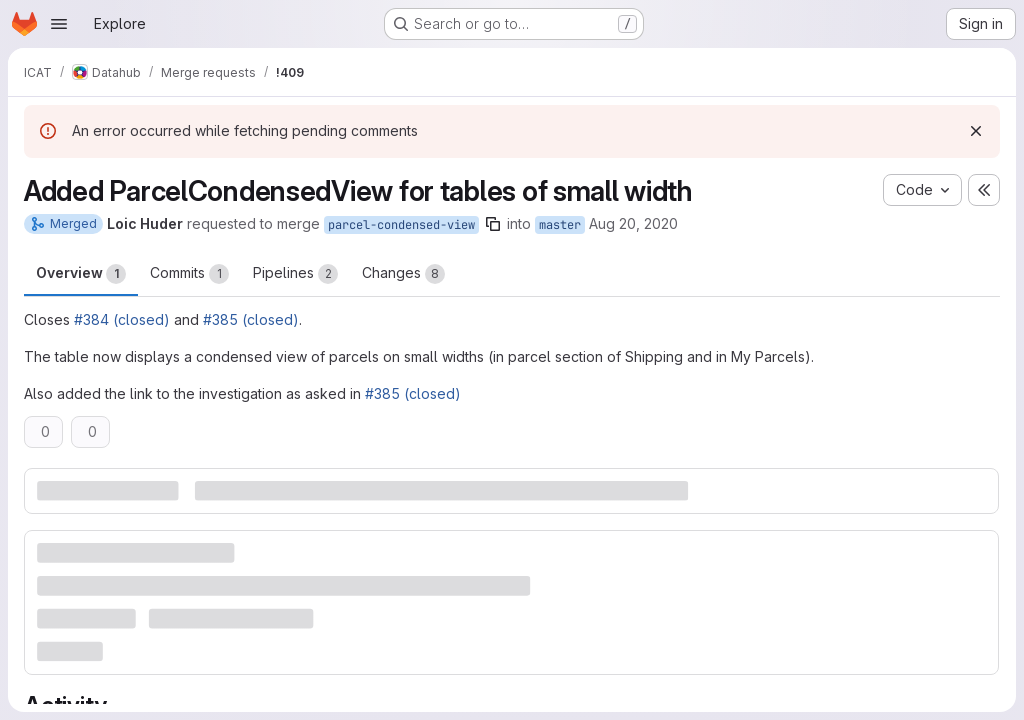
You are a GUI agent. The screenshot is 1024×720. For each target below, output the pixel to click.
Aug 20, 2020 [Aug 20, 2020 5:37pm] (633, 223)
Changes (403, 274)
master (560, 225)
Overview (81, 274)
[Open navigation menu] (59, 24)
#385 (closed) (251, 319)
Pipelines (295, 274)
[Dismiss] (976, 131)
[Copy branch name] (493, 224)
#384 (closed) (122, 319)
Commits (189, 274)
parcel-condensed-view (401, 225)
